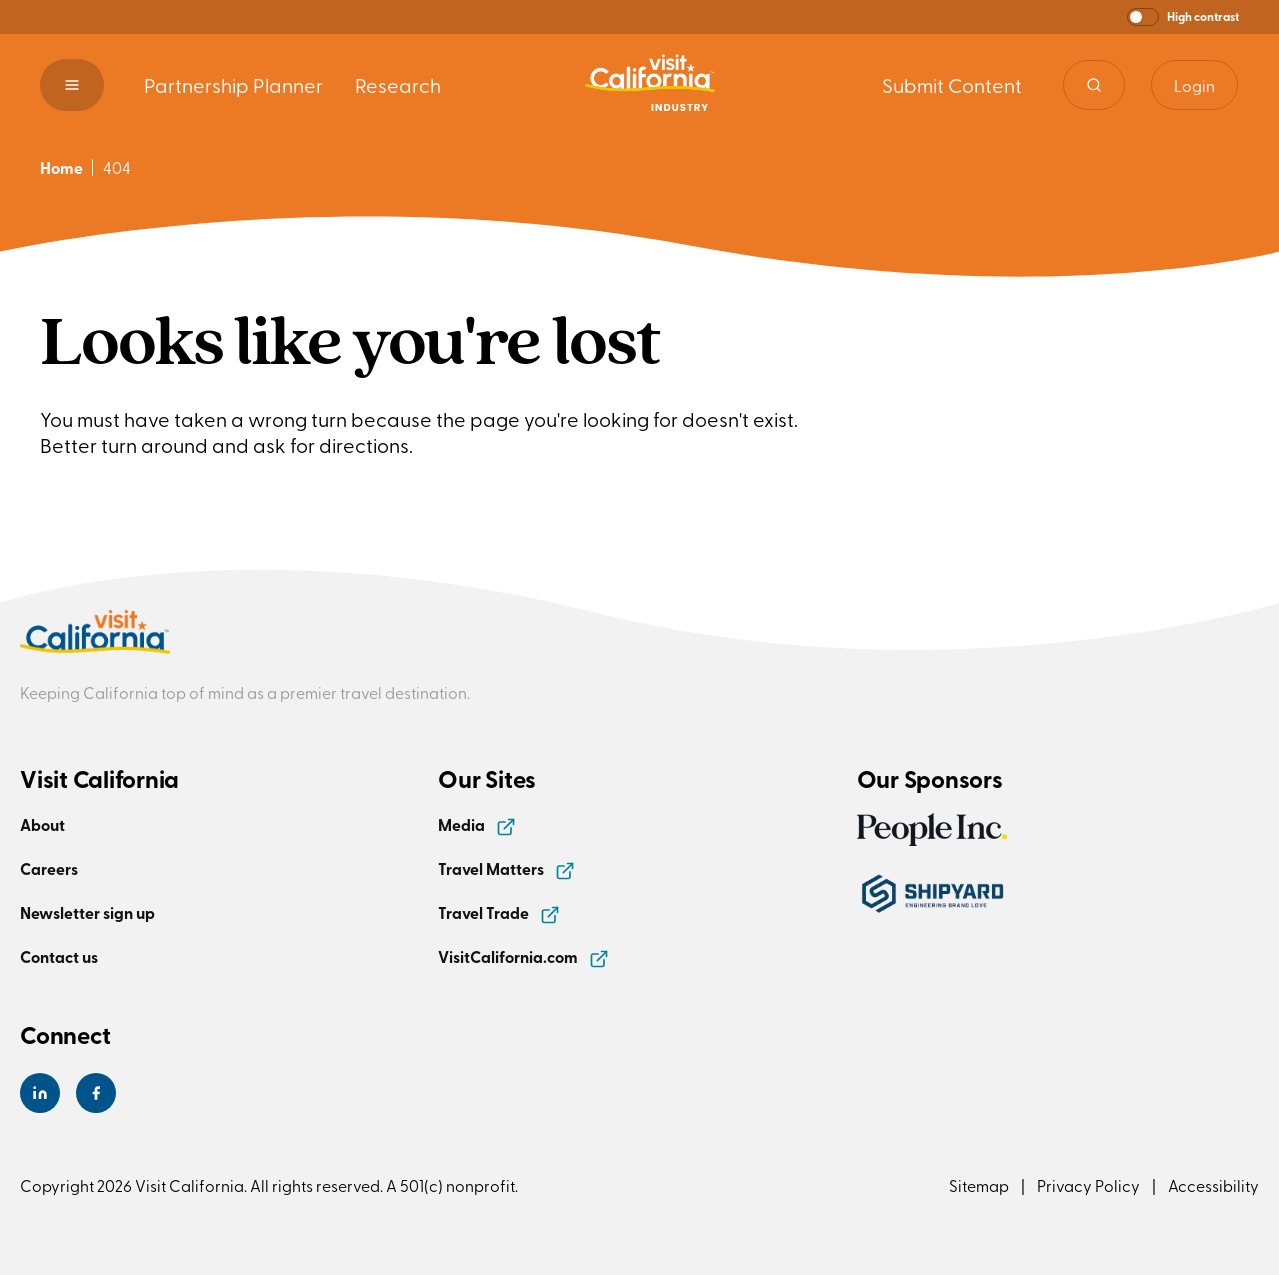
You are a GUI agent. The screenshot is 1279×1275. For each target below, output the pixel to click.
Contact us (59, 956)
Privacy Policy (1088, 1185)
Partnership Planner (233, 84)
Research (398, 84)
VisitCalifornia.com (523, 956)
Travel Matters (506, 868)
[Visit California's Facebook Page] (96, 1093)
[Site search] (1094, 85)
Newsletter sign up (87, 912)
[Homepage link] (650, 85)
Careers (49, 868)
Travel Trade (499, 912)
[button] (1183, 17)
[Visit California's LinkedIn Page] (40, 1093)
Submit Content (952, 84)
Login (1194, 85)
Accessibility (1213, 1185)
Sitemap (979, 1185)
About (42, 824)
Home (61, 167)
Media (477, 824)
